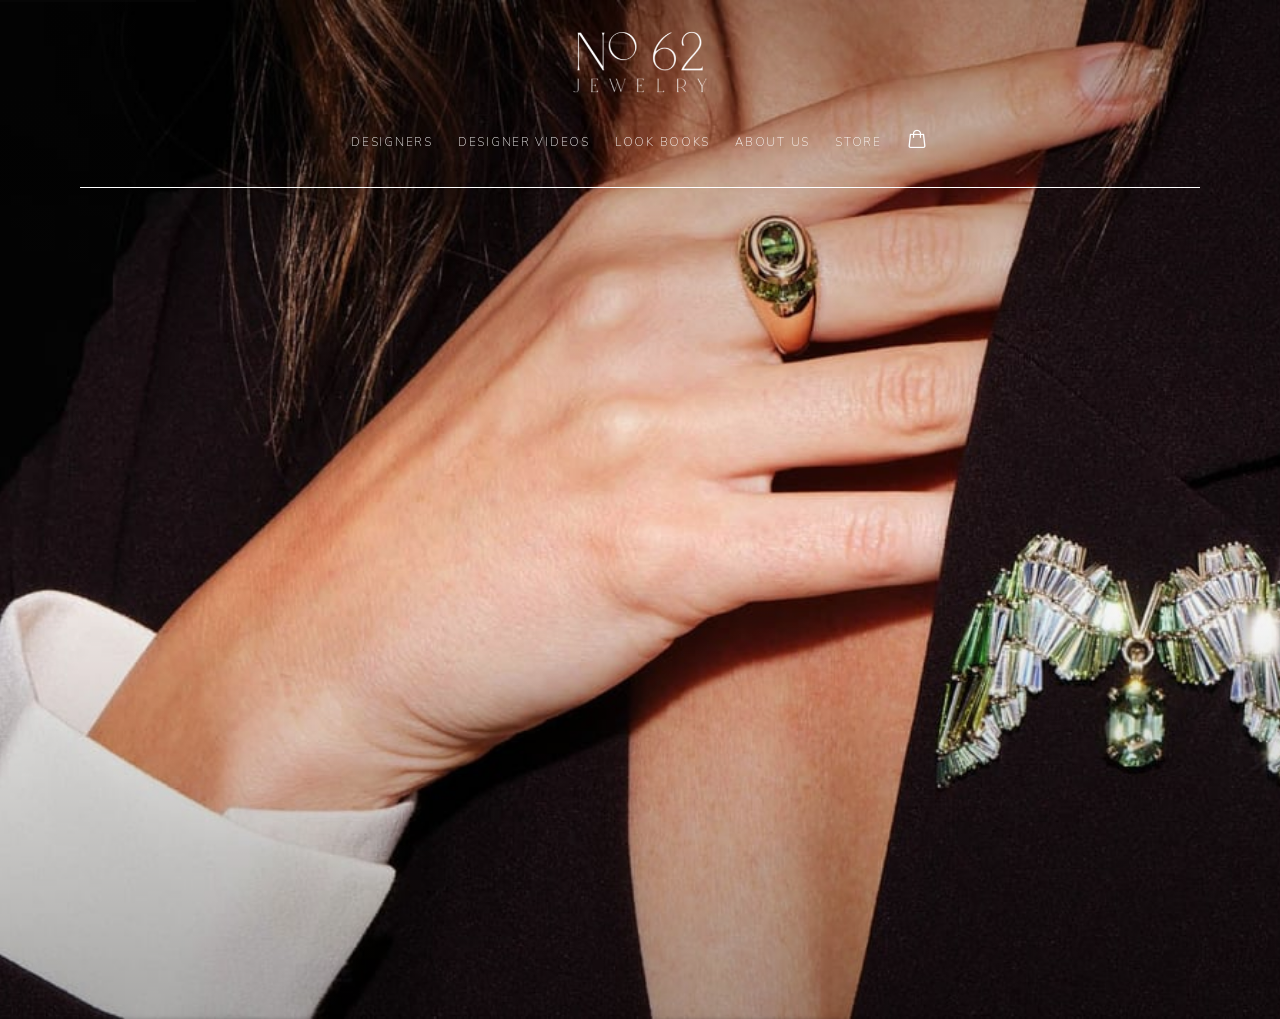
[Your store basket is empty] (917, 141)
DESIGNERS (392, 142)
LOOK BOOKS (662, 142)
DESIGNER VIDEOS (524, 142)
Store (858, 142)
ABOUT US (772, 142)
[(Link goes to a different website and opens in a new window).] (640, 509)
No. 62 (640, 62)
